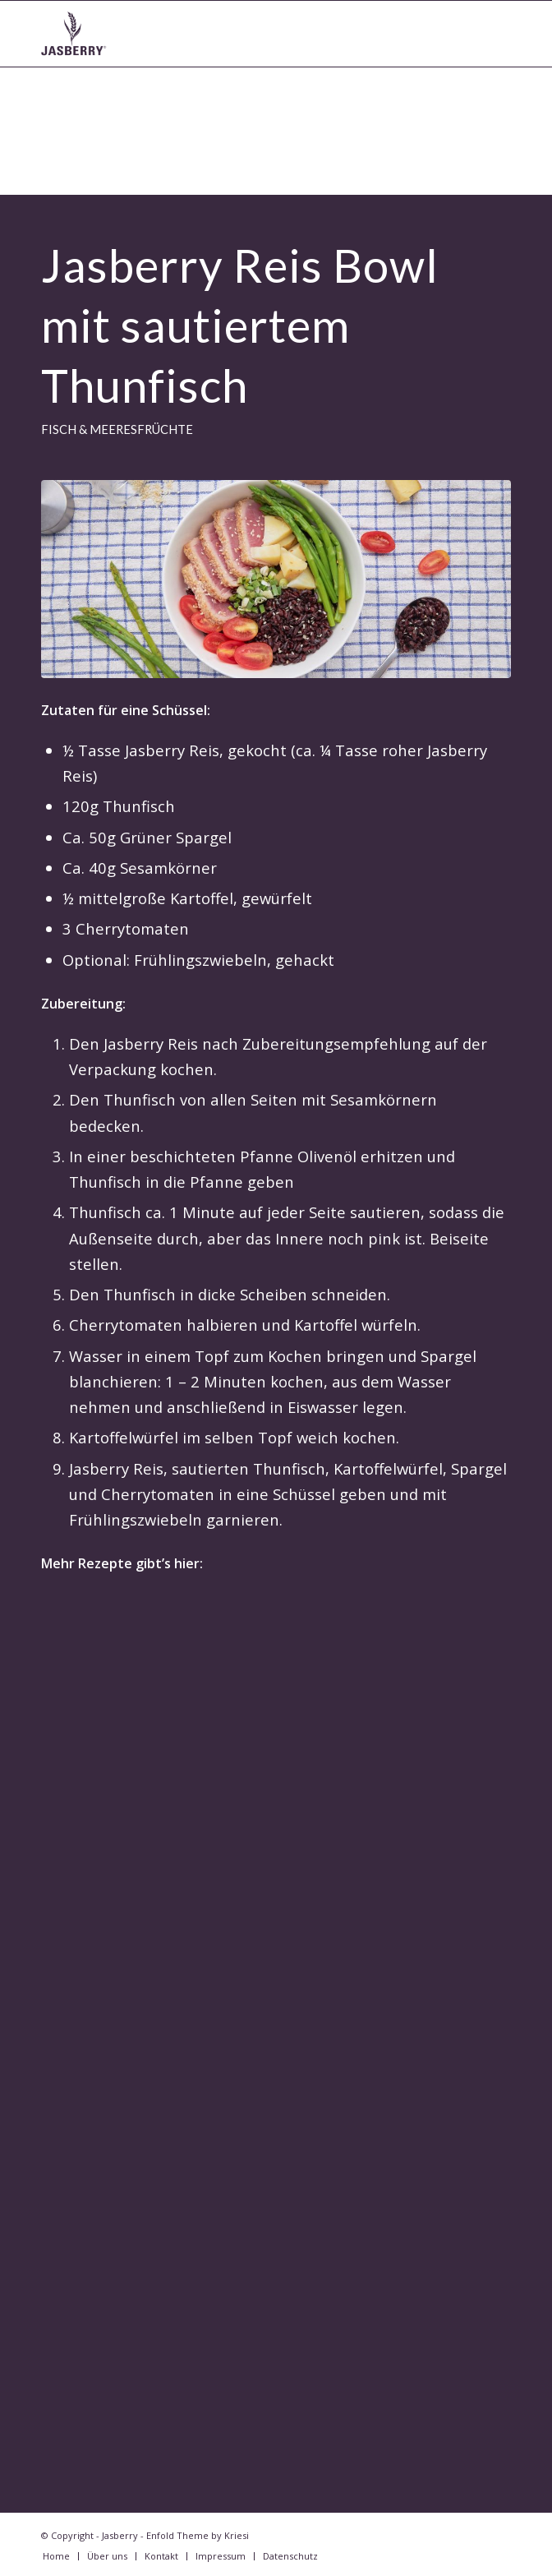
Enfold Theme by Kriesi (197, 2535)
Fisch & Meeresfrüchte (117, 429)
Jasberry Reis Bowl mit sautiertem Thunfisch (240, 325)
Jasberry (120, 2535)
